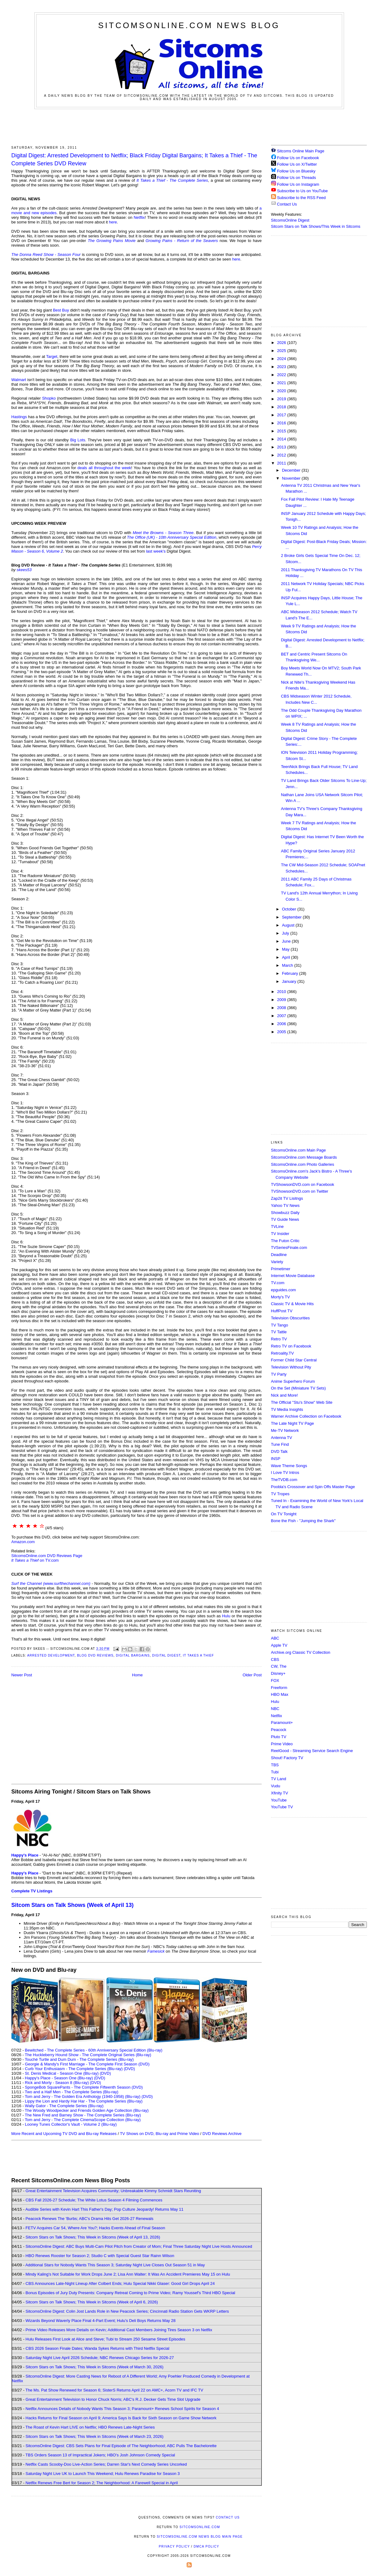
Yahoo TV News (285, 1205)
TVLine (277, 1226)
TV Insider (280, 1233)
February (290, 973)
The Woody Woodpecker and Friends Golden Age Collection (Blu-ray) (87, 2110)
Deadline (279, 1254)
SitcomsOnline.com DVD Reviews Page (47, 1555)
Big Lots (77, 440)
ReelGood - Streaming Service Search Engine (312, 1750)
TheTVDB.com (284, 1479)
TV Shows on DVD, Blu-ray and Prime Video (159, 2133)
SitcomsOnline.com (200, 2527)
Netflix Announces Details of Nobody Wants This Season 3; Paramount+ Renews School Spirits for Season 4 (122, 2408)
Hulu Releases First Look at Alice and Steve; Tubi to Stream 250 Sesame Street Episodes (105, 2339)
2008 (282, 1007)
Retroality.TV (282, 1353)
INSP (275, 1458)
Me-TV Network (285, 1430)
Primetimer (281, 1269)
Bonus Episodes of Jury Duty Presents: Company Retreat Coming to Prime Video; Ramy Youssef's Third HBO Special (130, 2292)
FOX (275, 1680)
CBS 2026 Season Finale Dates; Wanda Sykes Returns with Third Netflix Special (97, 2348)
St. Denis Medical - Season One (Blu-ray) (62, 2073)
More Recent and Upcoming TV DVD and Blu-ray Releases (64, 2133)
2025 (282, 350)
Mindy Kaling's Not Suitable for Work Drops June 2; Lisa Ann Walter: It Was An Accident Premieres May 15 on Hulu (128, 2274)
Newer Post (21, 1675)
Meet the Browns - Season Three (163, 532)
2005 (282, 1031)
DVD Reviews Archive (221, 2133)
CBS (275, 1659)
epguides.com (283, 1290)
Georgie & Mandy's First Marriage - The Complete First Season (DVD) (87, 2064)
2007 (282, 1015)
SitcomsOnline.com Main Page (298, 1150)
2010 (282, 991)
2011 (282, 463)
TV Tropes (280, 1494)
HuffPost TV (282, 1311)
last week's (155, 551)
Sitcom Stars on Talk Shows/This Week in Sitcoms (315, 226)
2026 (282, 342)
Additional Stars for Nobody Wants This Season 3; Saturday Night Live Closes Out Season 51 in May (115, 2265)
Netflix (139, 217)
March (288, 965)
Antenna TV (281, 1437)
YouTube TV (282, 1807)
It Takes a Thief (198, 1655)
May (286, 949)
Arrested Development (51, 1655)
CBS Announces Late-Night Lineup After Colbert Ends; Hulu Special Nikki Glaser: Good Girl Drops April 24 (120, 2283)
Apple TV (279, 1645)
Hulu (226, 1616)
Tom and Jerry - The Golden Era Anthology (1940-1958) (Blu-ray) (82, 2096)
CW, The (279, 1666)
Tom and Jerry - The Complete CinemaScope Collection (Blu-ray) (83, 2119)
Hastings (19, 416)
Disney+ (278, 1673)
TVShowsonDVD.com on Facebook (302, 1184)
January (289, 981)
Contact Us (284, 204)
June (287, 941)
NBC (275, 1708)
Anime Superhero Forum (293, 1381)
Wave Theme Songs (289, 1465)
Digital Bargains (133, 1655)
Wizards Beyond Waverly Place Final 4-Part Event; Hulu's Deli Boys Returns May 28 (101, 2320)
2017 (282, 415)
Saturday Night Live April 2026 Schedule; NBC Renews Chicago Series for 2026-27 (100, 2357)
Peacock (279, 1729)
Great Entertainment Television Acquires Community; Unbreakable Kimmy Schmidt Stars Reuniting (113, 2190)
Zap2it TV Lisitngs (287, 1198)
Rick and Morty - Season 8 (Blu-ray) (57, 2082)
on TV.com (35, 1560)
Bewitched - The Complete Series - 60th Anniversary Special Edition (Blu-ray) (94, 2050)
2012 (282, 455)
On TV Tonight (284, 1514)
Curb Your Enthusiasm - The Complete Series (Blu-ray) (74, 2068)
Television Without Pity (291, 1367)
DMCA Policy (206, 2546)
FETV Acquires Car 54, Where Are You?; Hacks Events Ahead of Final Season (95, 2228)
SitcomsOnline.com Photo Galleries (302, 1164)
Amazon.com (23, 1541)
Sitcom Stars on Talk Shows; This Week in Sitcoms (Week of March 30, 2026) (95, 2367)
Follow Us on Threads (296, 177)
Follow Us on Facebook (298, 157)
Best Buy (61, 310)
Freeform (279, 1687)
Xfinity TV (279, 1793)
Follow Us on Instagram (298, 184)
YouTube (279, 1800)
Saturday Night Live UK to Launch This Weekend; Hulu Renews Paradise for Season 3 (103, 2473)
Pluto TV (279, 1736)
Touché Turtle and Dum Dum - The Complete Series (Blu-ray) (79, 2059)
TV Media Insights (287, 1409)
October (289, 909)
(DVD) (129, 2068)
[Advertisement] (189, 126)
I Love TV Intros (285, 1472)
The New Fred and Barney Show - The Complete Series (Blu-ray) (83, 2115)
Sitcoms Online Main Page (298, 151)
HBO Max (279, 1694)
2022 (282, 374)
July (286, 933)
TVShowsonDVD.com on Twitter (299, 1191)
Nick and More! (284, 1395)
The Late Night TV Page (292, 1423)
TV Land (278, 1778)
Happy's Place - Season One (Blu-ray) (59, 2078)
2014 (282, 439)
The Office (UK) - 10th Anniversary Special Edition (171, 537)
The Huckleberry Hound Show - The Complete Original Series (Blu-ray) (88, 2054)
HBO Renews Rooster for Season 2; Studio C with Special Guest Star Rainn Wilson (100, 2255)
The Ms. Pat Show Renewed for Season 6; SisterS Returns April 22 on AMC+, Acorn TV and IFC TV (114, 2390)
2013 (282, 447)
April (286, 957)
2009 (282, 999)
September (292, 917)
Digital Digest (166, 1655)
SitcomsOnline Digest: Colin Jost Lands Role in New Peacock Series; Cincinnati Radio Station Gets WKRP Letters (127, 2311)
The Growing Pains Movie (112, 240)
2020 (282, 390)
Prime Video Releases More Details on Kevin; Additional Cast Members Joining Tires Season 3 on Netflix (119, 2330)
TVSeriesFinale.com (289, 1247)
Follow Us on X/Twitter (297, 164)
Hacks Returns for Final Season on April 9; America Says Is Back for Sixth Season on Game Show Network (121, 2418)
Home (137, 1675)
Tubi (275, 1772)
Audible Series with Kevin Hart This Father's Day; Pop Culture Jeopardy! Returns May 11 (104, 2209)
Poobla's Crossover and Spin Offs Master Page (313, 1486)
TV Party (279, 1374)
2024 (282, 358)
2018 (282, 407)
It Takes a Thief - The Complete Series (172, 180)
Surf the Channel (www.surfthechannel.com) (51, 1583)
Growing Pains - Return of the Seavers (182, 240)
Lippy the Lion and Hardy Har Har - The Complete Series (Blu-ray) (84, 2101)
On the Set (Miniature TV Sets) (298, 1388)
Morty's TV (280, 1297)
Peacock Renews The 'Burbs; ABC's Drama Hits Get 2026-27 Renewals (90, 2218)
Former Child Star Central (294, 1360)
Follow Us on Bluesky (296, 171)
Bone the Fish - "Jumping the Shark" (303, 1520)
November (292, 478)
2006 (282, 1023)
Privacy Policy (174, 2546)
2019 (282, 399)
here (113, 222)
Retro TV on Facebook (291, 1346)
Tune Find (280, 1444)
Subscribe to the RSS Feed (301, 197)
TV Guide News (285, 1219)
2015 (282, 431)
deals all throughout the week (104, 467)
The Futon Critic (285, 1240)
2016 (282, 423)
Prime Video (282, 1744)
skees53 (24, 569)
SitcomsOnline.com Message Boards (304, 1157)
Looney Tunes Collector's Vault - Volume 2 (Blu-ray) (71, 2124)
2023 (282, 366)
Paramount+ (282, 1722)
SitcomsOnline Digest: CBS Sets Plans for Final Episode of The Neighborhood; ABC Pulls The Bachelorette (121, 2445)
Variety (277, 1261)
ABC (275, 1638)
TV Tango (279, 1325)
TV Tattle (279, 1332)
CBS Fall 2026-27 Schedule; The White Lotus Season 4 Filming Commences (94, 2200)
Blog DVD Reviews (95, 1655)
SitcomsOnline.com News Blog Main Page (200, 2536)
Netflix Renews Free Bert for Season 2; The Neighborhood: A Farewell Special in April (102, 2483)
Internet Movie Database (293, 1275)
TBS (275, 1765)
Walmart (18, 379)
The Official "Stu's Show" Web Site (302, 1402)
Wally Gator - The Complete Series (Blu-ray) (64, 2105)
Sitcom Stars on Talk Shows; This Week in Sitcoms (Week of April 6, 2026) (92, 2302)
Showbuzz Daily (285, 1212)
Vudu (275, 1786)
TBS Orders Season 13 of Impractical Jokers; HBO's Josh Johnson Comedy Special (100, 2455)
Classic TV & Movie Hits (292, 1303)
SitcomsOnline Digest (290, 220)
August (288, 925)
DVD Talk (279, 1451)
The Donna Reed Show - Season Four (46, 254)
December (292, 470)
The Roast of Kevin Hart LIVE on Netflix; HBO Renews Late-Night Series (90, 2427)
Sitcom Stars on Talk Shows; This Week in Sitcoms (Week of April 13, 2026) (93, 2237)
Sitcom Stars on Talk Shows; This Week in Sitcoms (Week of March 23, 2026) (95, 2436)
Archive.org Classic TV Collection (300, 1652)
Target (51, 356)
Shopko (49, 398)
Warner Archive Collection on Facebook (306, 1416)
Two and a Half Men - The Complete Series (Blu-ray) (71, 2092)
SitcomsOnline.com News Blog (189, 25)
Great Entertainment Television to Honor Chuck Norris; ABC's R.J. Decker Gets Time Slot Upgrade (113, 2399)
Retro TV (279, 1339)
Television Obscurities (290, 1318)
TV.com (278, 1282)
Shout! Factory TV (287, 1757)
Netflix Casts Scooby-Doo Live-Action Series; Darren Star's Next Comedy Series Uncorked (106, 2464)
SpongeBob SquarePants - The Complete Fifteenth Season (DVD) (84, 2087)
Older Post (252, 1675)
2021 (282, 382)
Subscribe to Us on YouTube (302, 191)
